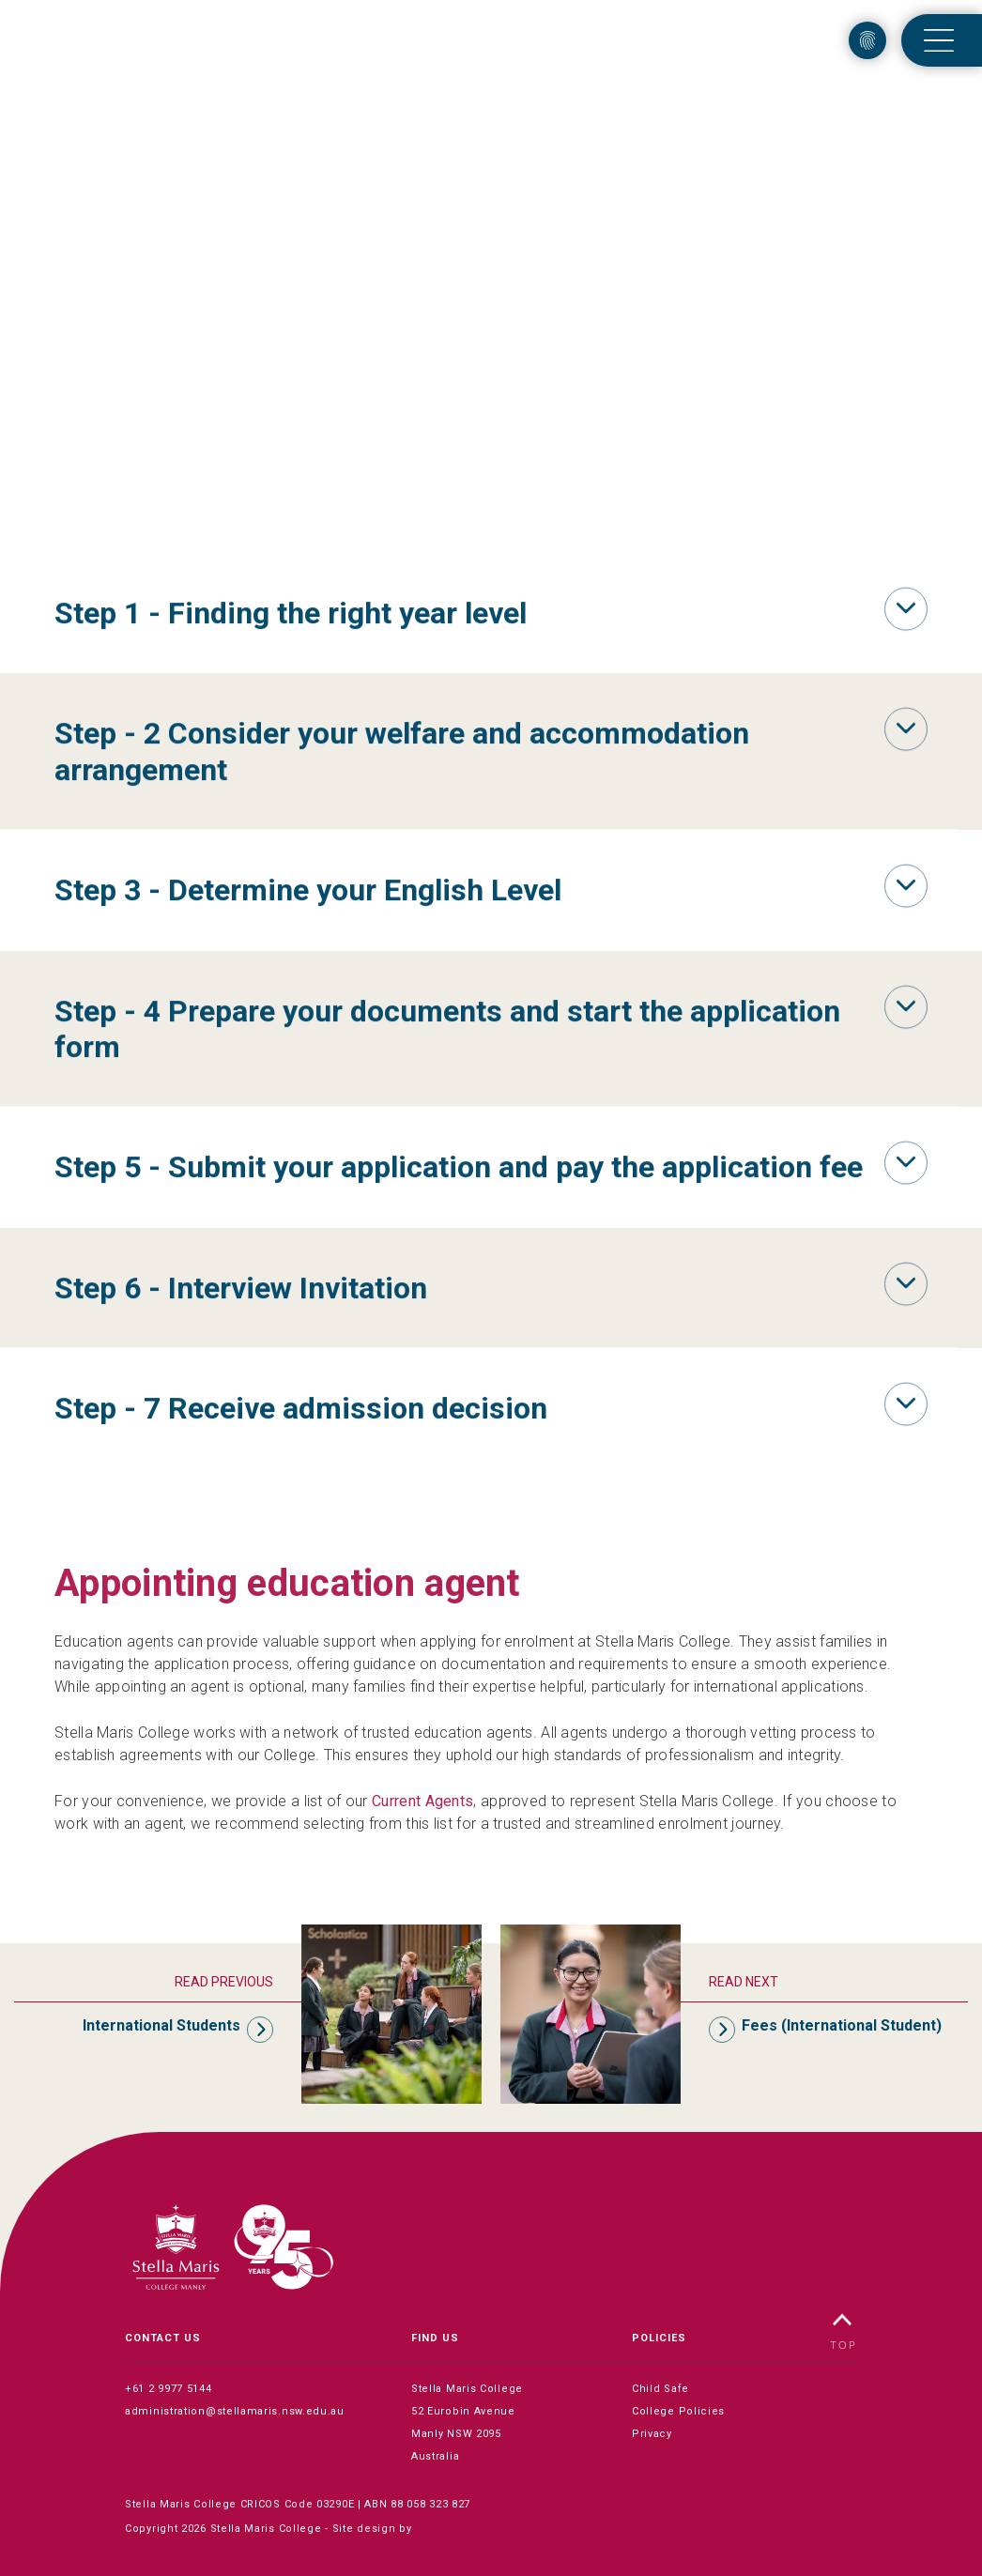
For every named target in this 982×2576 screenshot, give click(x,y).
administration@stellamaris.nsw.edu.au (235, 2411)
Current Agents (422, 1801)
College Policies (678, 2411)
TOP (844, 2332)
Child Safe (660, 2389)
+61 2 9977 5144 (168, 2389)
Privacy (652, 2434)
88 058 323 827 (430, 2504)
